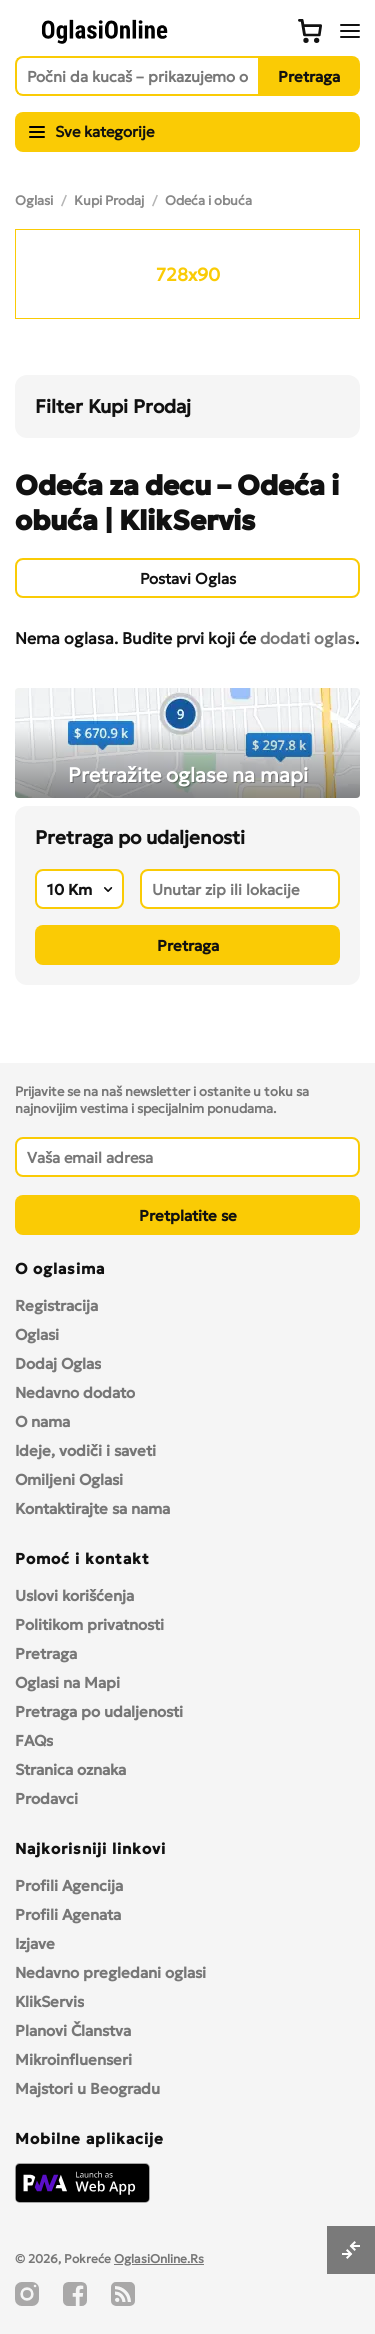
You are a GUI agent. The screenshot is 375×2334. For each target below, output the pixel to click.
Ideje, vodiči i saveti (85, 1450)
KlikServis (49, 2001)
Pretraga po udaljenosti (99, 1711)
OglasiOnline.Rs (159, 2258)
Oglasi (34, 200)
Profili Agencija (69, 1885)
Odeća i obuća (208, 200)
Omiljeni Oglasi (69, 1479)
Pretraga (46, 1653)
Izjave (35, 1943)
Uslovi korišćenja (74, 1595)
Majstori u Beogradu (87, 2088)
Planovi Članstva (73, 2030)
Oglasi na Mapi (67, 1682)
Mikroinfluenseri (73, 2059)
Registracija (56, 1305)
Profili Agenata (68, 1914)
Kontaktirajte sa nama (92, 1508)
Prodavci (46, 1798)
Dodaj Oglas (58, 1363)
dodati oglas (307, 638)
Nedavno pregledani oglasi (110, 1972)
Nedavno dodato (75, 1392)
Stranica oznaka (70, 1769)
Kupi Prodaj (109, 200)
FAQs (34, 1740)
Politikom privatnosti (89, 1624)
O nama (42, 1421)
